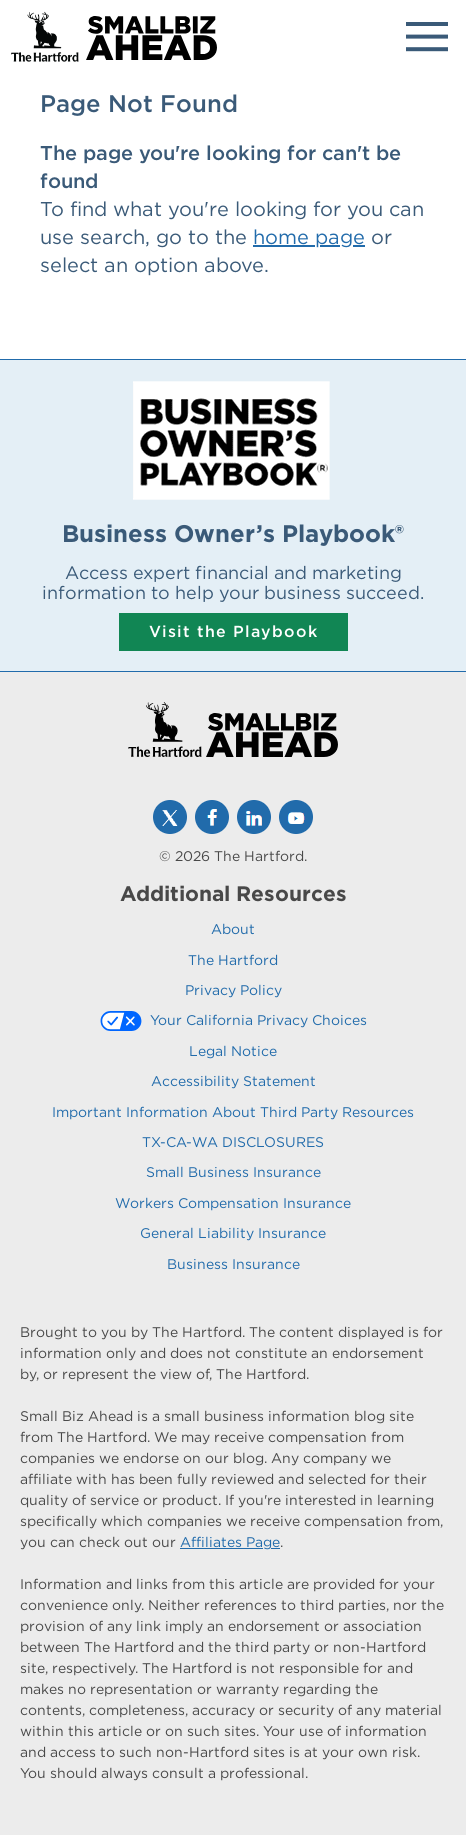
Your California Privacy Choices (258, 1020)
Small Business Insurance (233, 1172)
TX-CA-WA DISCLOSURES (233, 1142)
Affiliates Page (230, 1542)
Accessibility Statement (233, 1081)
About (233, 929)
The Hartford (233, 960)
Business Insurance (233, 1264)
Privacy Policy (233, 990)
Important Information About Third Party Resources (233, 1112)
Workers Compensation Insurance (233, 1203)
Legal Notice (233, 1051)
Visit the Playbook (233, 631)
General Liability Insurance (233, 1233)
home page (309, 237)
